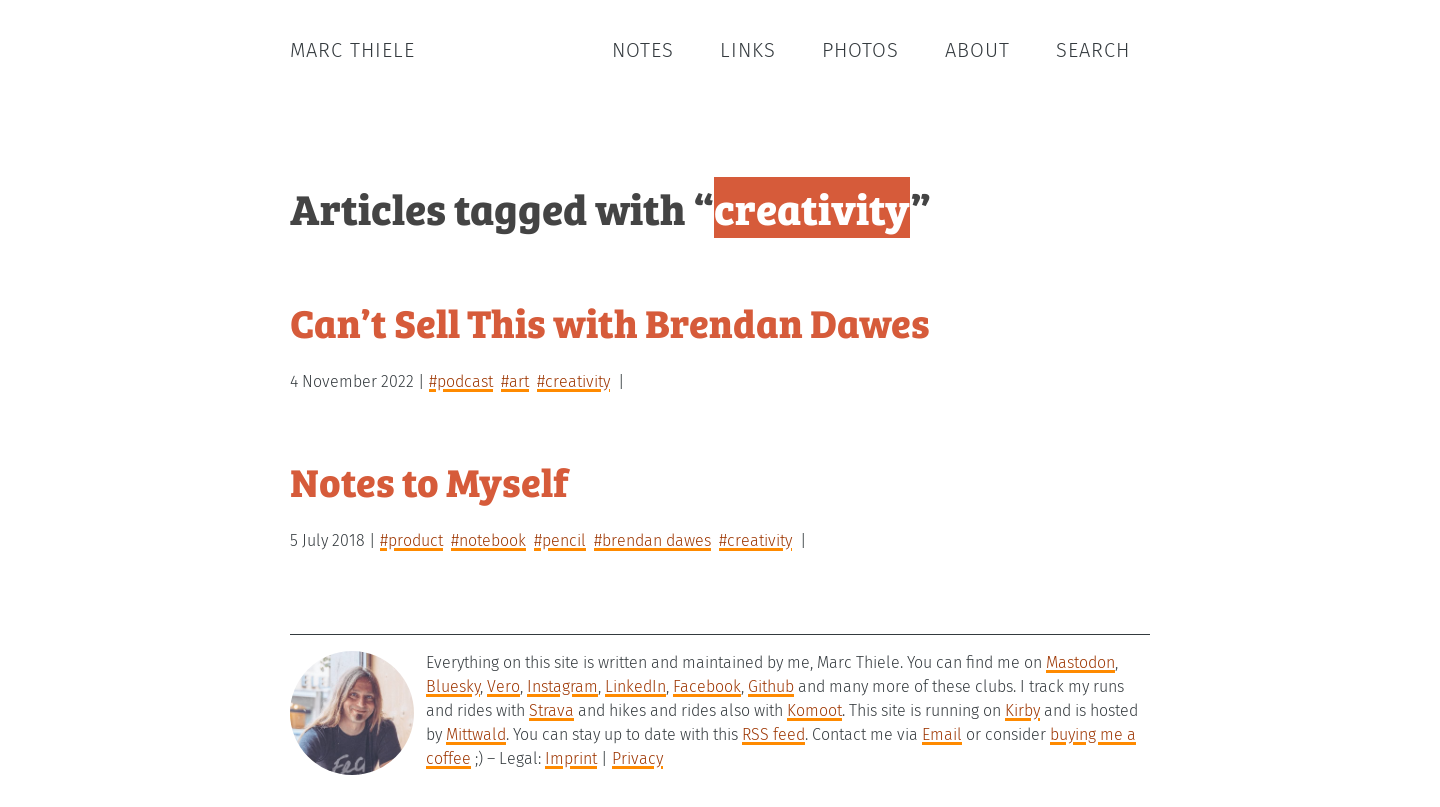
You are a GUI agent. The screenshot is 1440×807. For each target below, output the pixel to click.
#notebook (488, 540)
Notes (643, 50)
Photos (860, 50)
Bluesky (453, 686)
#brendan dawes (652, 540)
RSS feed (773, 734)
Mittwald (476, 734)
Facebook (707, 686)
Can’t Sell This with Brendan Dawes (610, 321)
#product (411, 540)
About (977, 50)
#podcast (461, 381)
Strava (551, 710)
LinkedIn (635, 686)
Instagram (562, 686)
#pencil (560, 540)
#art (515, 381)
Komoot (814, 710)
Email (942, 734)
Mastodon (1080, 662)
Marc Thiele (352, 50)
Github (771, 686)
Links (748, 50)
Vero (503, 686)
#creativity (573, 381)
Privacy (637, 758)
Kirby (1022, 710)
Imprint (571, 758)
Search (1093, 50)
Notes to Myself (429, 480)
